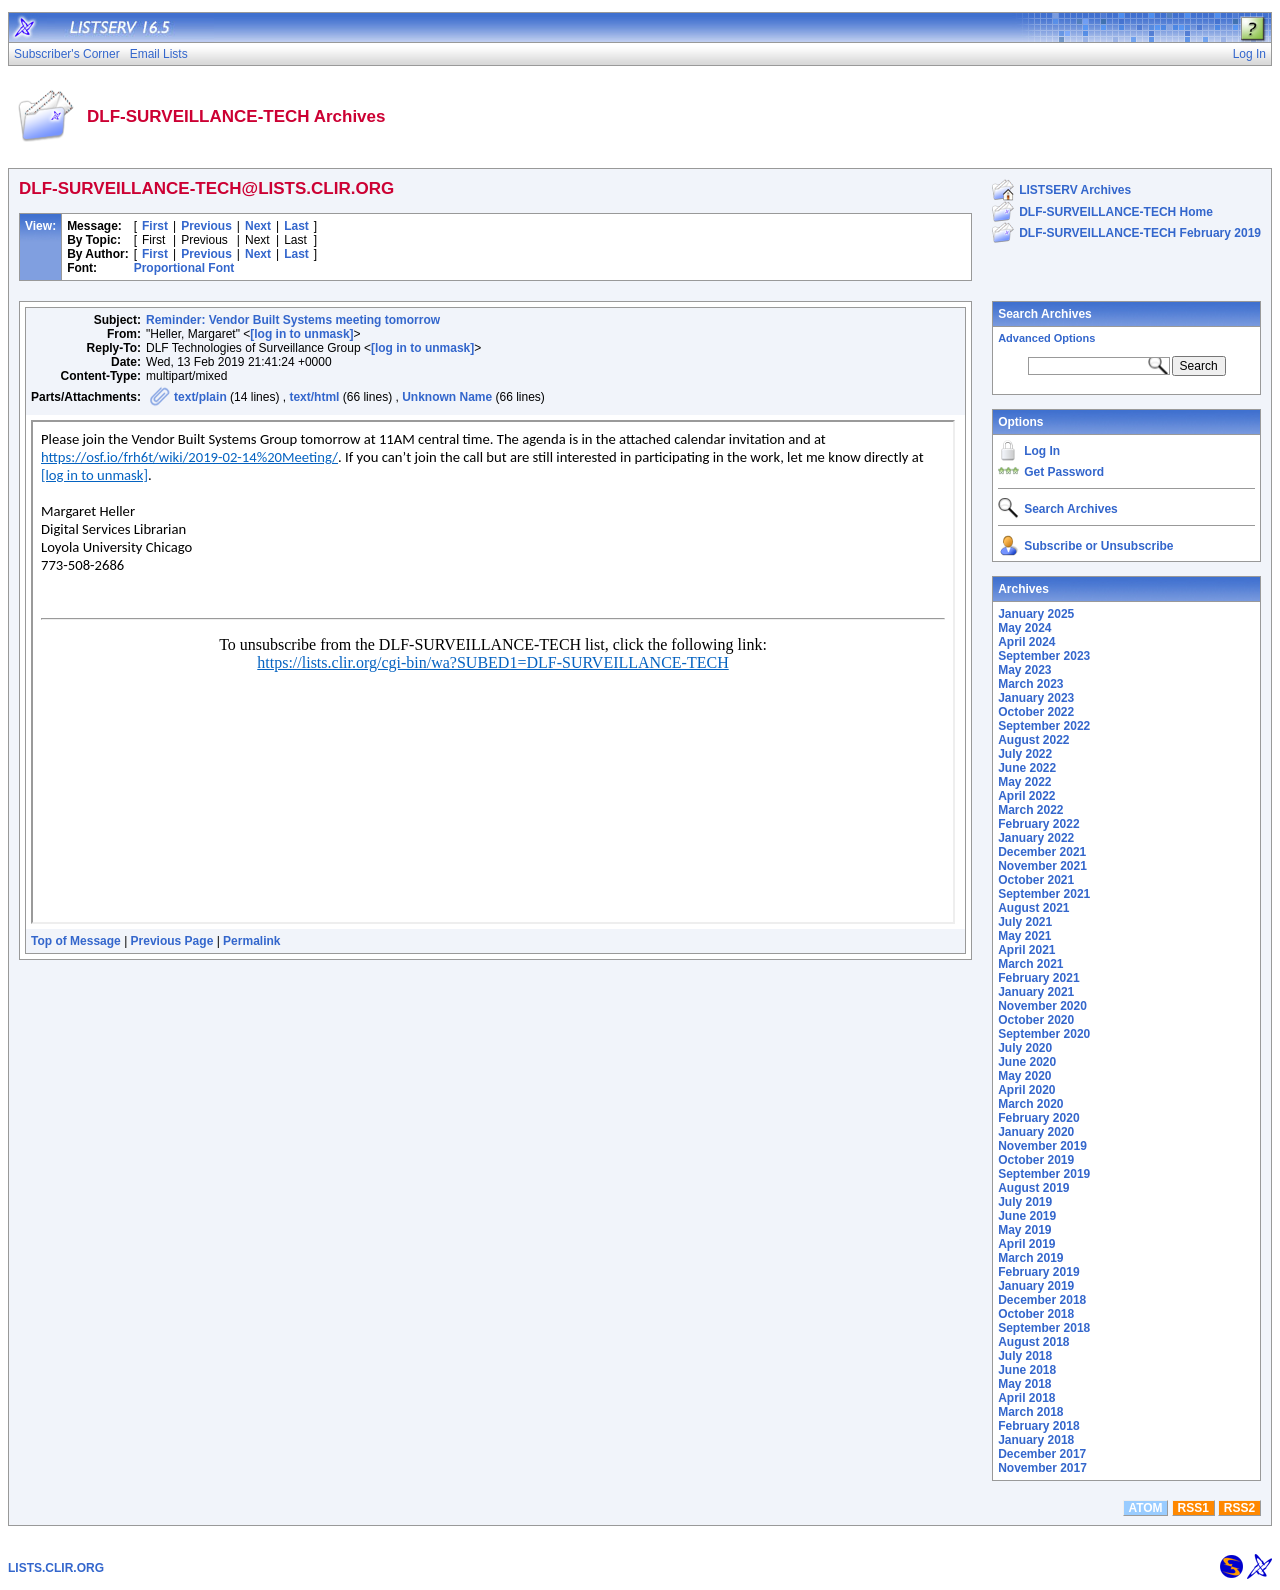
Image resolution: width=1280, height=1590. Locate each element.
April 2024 (1026, 642)
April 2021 (1026, 950)
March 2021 (1030, 964)
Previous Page (172, 941)
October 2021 (1036, 880)
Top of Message (76, 941)
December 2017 (1042, 1454)
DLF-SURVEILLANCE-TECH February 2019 (1140, 233)
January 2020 (1036, 1132)
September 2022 (1044, 726)
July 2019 (1025, 1202)
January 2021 (1036, 992)
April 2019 (1026, 1244)
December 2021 (1042, 852)
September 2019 (1044, 1174)
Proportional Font (184, 268)
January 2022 (1036, 838)
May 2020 (1024, 1076)
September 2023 (1044, 656)
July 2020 (1025, 1048)
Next (258, 226)
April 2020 (1026, 1090)
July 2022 (1025, 754)
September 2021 (1044, 894)
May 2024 (1024, 628)
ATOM (1145, 1508)
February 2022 (1038, 824)
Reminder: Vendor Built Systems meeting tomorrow (293, 320)
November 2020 (1042, 1006)
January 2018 (1036, 1440)
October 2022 (1036, 712)
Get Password (1064, 472)
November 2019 (1042, 1146)
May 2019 (1024, 1230)
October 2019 (1036, 1160)
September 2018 (1044, 1328)
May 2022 (1024, 782)
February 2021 (1038, 978)
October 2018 (1036, 1314)
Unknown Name (447, 397)
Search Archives (1045, 314)
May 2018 (1024, 1384)
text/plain (200, 397)
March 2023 (1030, 684)
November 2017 (1042, 1468)
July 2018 (1025, 1356)
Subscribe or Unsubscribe (1098, 546)
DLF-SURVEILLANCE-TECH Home (1116, 212)
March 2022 (1030, 810)
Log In (1042, 451)
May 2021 (1024, 936)
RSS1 (1193, 1508)
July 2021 (1025, 922)
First (155, 226)
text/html (314, 397)
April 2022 (1026, 796)
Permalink (251, 941)
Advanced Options (1046, 338)
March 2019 (1030, 1258)
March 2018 (1030, 1412)
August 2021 (1033, 908)
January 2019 (1036, 1286)
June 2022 (1027, 768)
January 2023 (1036, 698)
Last (296, 226)
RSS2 (1239, 1508)
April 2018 (1026, 1398)
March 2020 (1030, 1104)
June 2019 (1027, 1216)
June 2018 (1027, 1370)
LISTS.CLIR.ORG (56, 1568)
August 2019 (1033, 1188)
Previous (206, 226)
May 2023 (1024, 670)
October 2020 (1036, 1020)
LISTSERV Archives (1075, 190)
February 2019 (1038, 1272)
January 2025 (1036, 614)
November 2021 (1042, 866)
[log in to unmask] (301, 334)
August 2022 (1033, 740)
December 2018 (1042, 1300)
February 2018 (1038, 1426)
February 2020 (1038, 1118)
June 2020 (1027, 1062)
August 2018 (1033, 1342)
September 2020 (1044, 1034)
